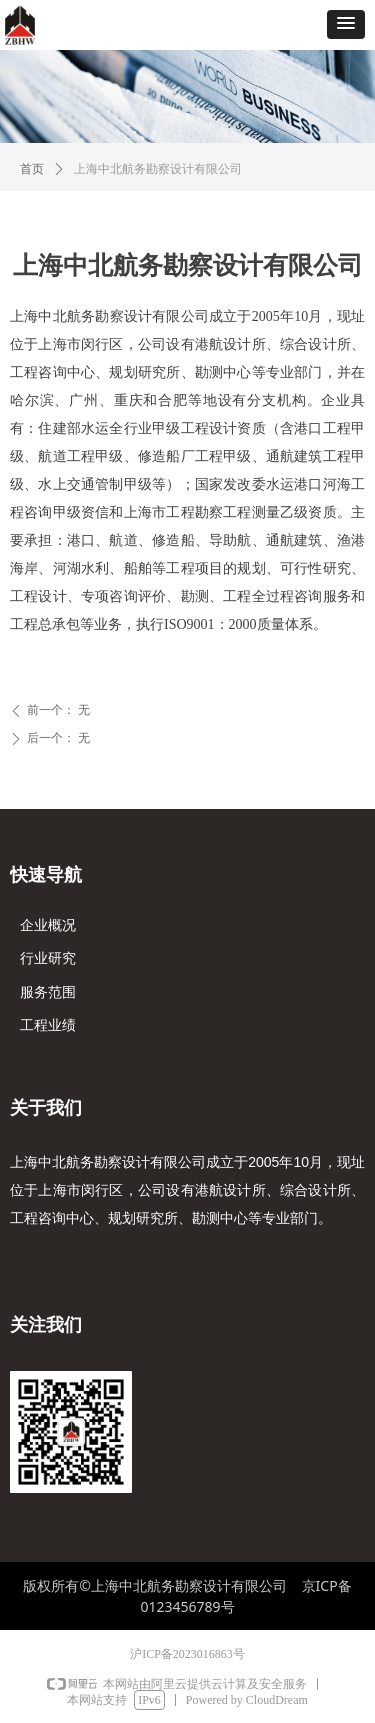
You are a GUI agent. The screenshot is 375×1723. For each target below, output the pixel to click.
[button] (346, 24)
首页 (32, 169)
